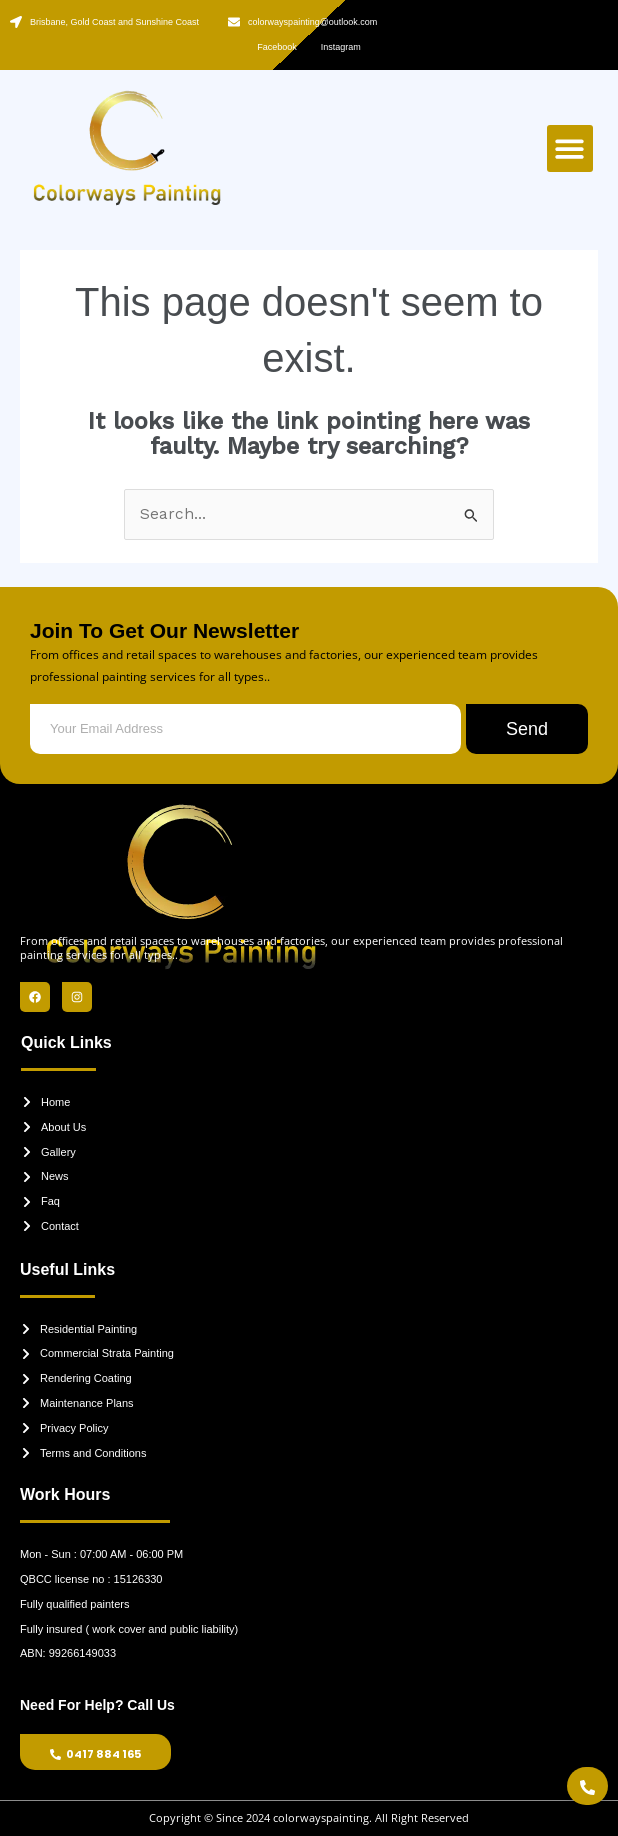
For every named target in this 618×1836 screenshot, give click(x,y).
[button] (570, 148)
